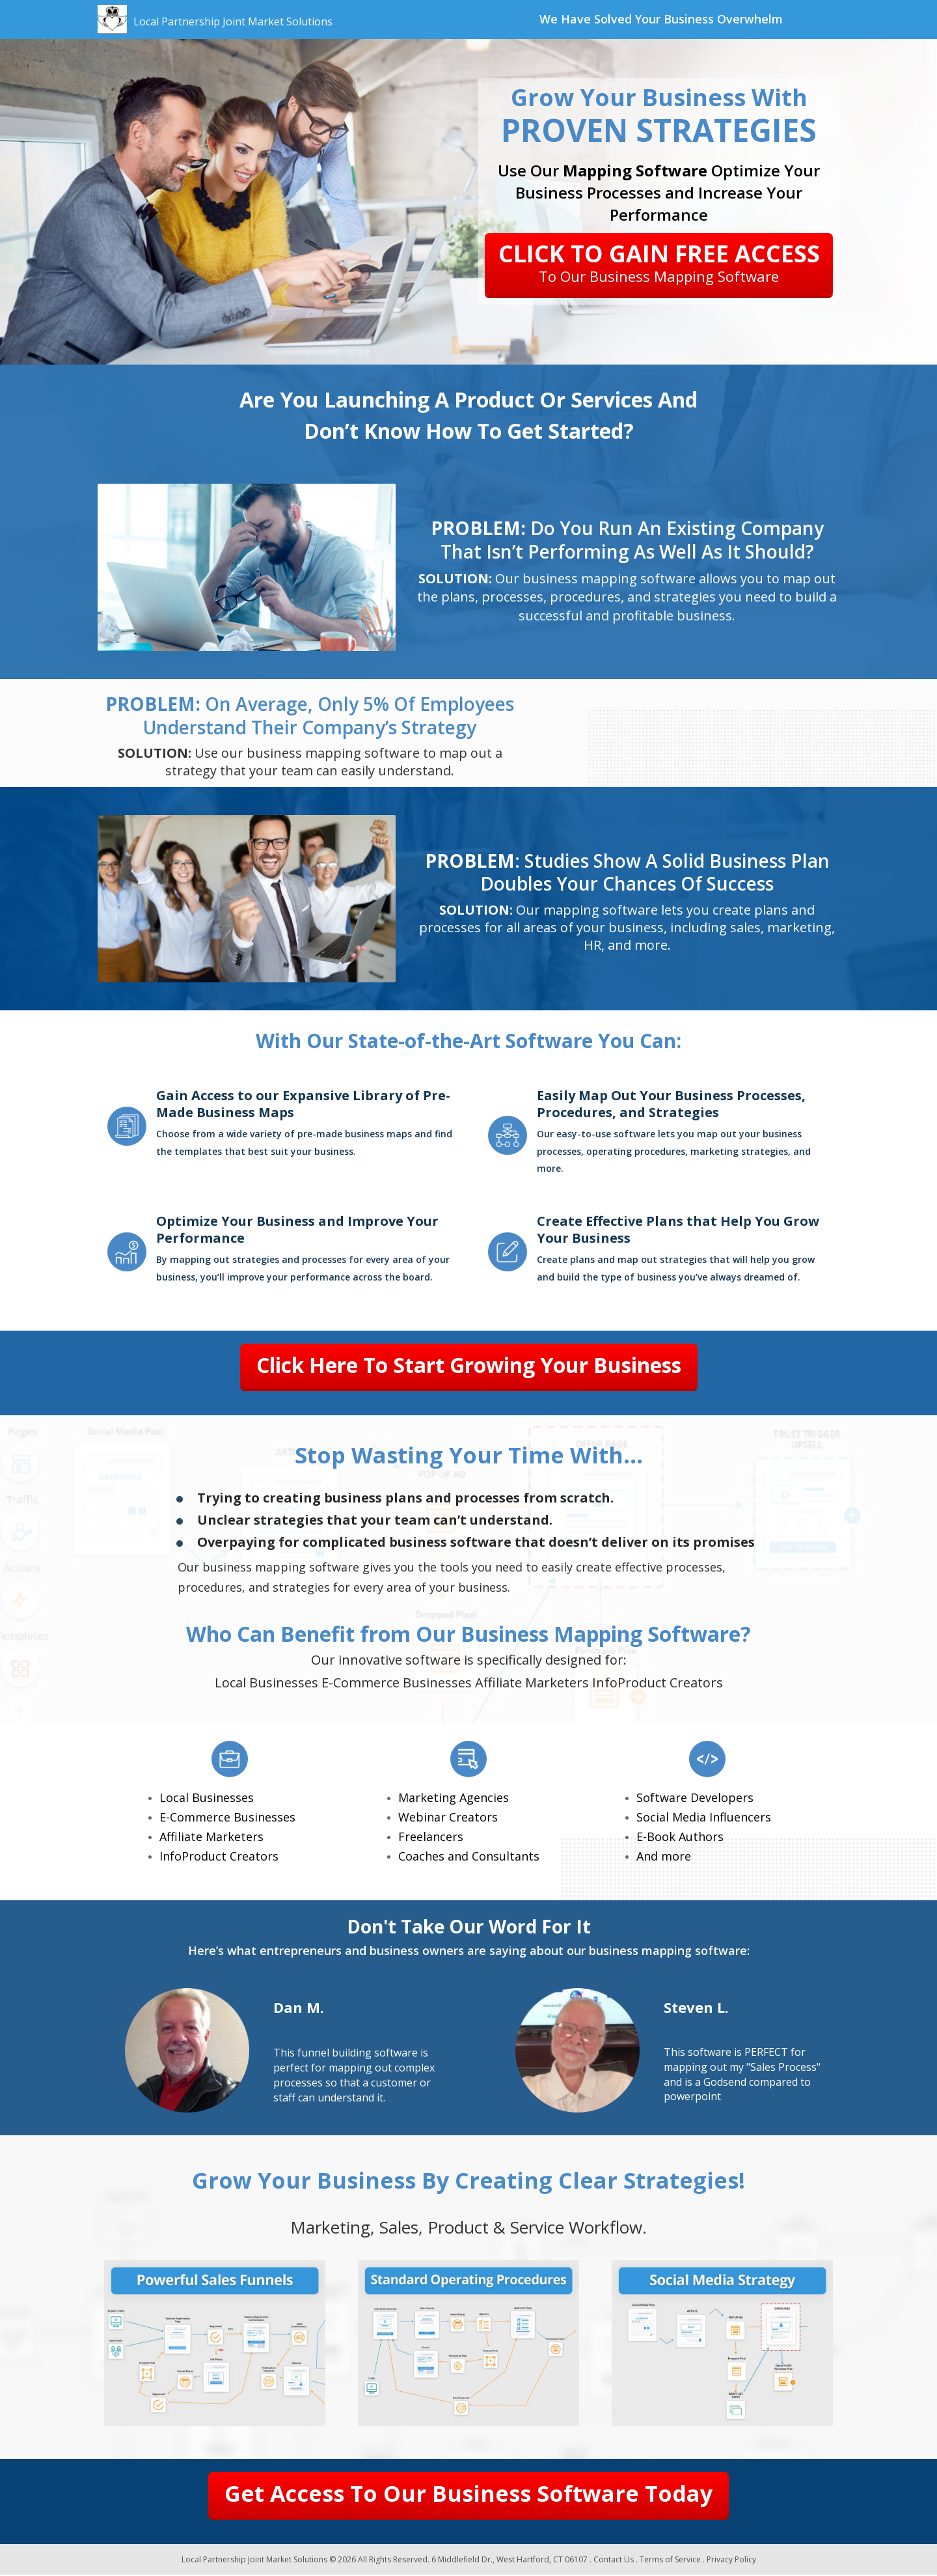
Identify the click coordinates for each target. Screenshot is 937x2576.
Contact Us (613, 2560)
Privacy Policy (731, 2560)
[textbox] (661, 19)
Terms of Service (670, 2560)
